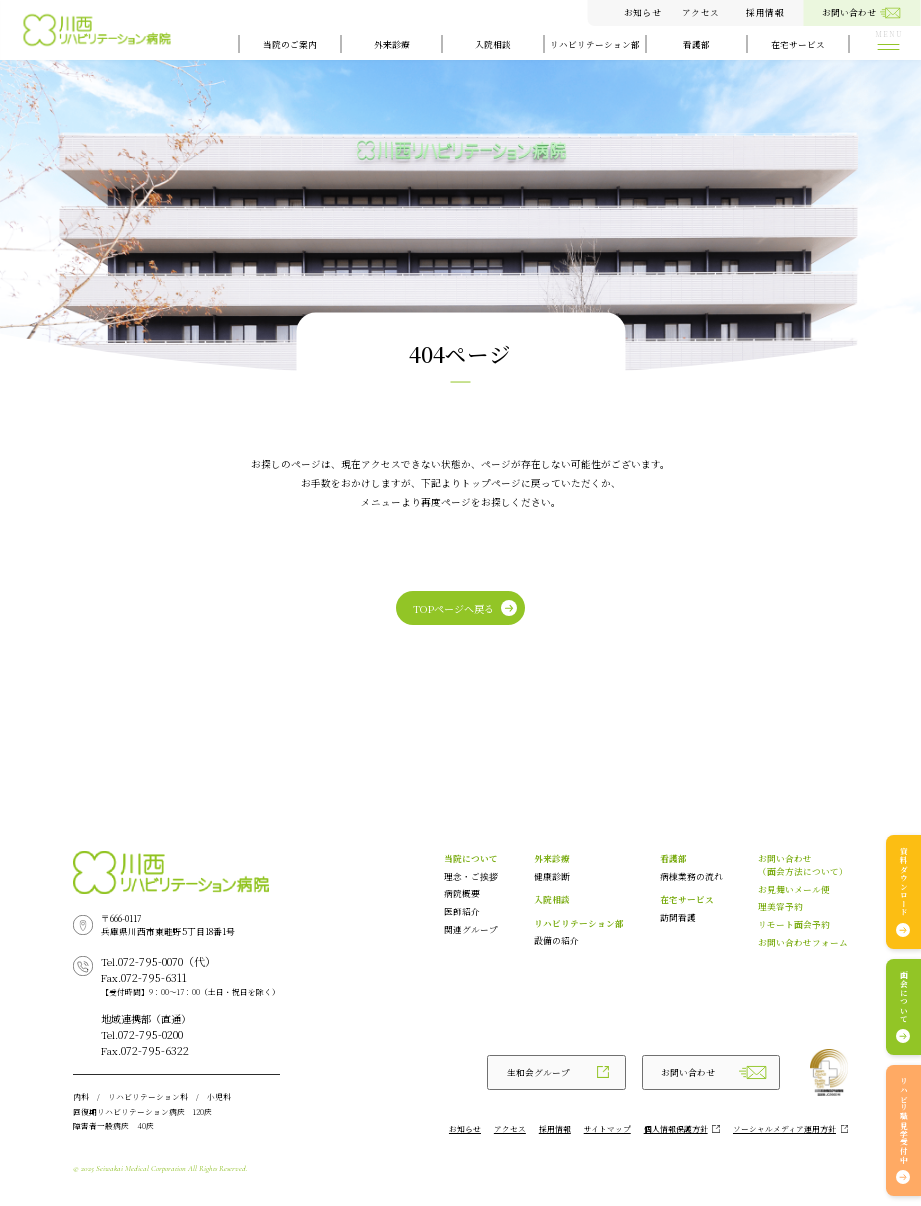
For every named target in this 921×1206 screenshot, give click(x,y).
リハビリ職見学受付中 (903, 1121)
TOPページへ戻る (453, 608)
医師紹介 (462, 911)
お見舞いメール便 (794, 889)
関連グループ (471, 929)
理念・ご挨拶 (471, 876)
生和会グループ (538, 1072)
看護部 (696, 44)
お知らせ (643, 12)
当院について (471, 858)
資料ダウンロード (903, 882)
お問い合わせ (688, 1072)
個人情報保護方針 (676, 1128)
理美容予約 (780, 906)
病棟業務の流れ (691, 876)
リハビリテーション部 (595, 44)
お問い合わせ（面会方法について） (803, 864)
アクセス (701, 12)
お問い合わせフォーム (803, 942)
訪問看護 (678, 917)
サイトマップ (607, 1128)
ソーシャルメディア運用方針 (784, 1128)
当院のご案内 (290, 44)
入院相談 (493, 44)
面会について (903, 997)
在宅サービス (798, 44)
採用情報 (765, 12)
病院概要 (462, 893)
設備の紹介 (556, 940)
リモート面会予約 (794, 924)
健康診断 (552, 876)
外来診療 (392, 44)
